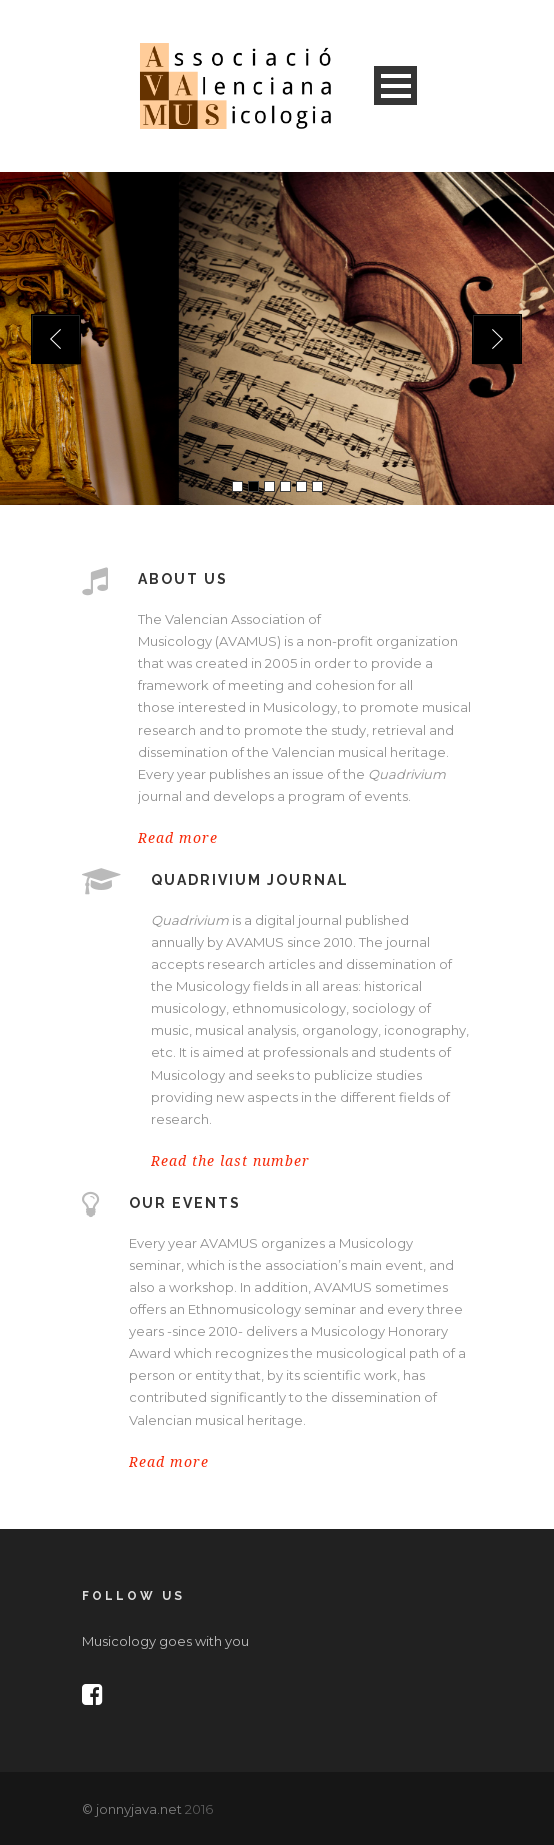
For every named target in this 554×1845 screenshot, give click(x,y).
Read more (178, 838)
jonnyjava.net (139, 1809)
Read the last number (230, 1161)
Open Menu (395, 85)
